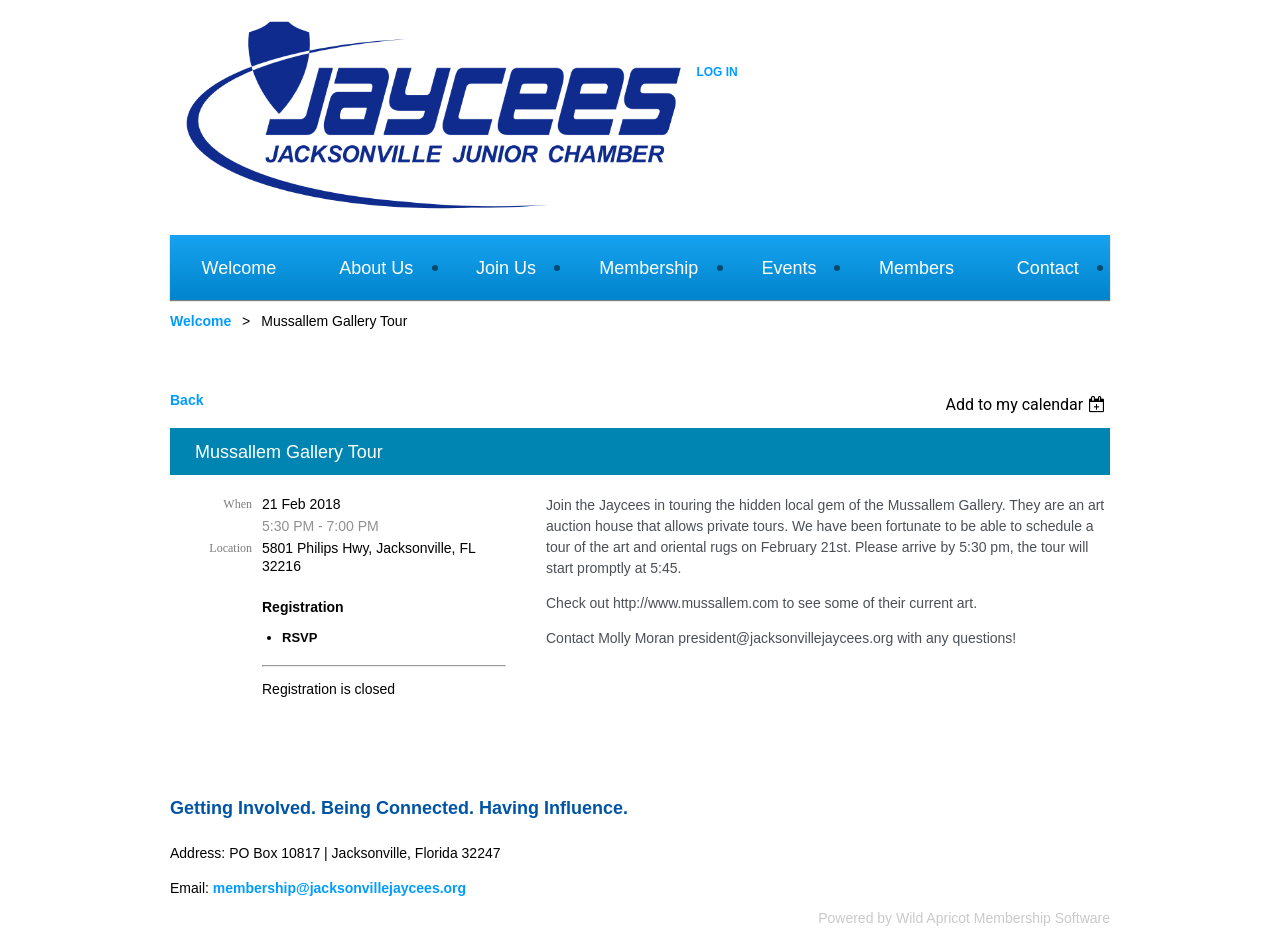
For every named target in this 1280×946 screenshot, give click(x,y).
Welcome (200, 321)
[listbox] (1027, 404)
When (237, 504)
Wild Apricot (933, 918)
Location (230, 548)
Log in (716, 72)
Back (186, 400)
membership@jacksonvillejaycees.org (339, 888)
